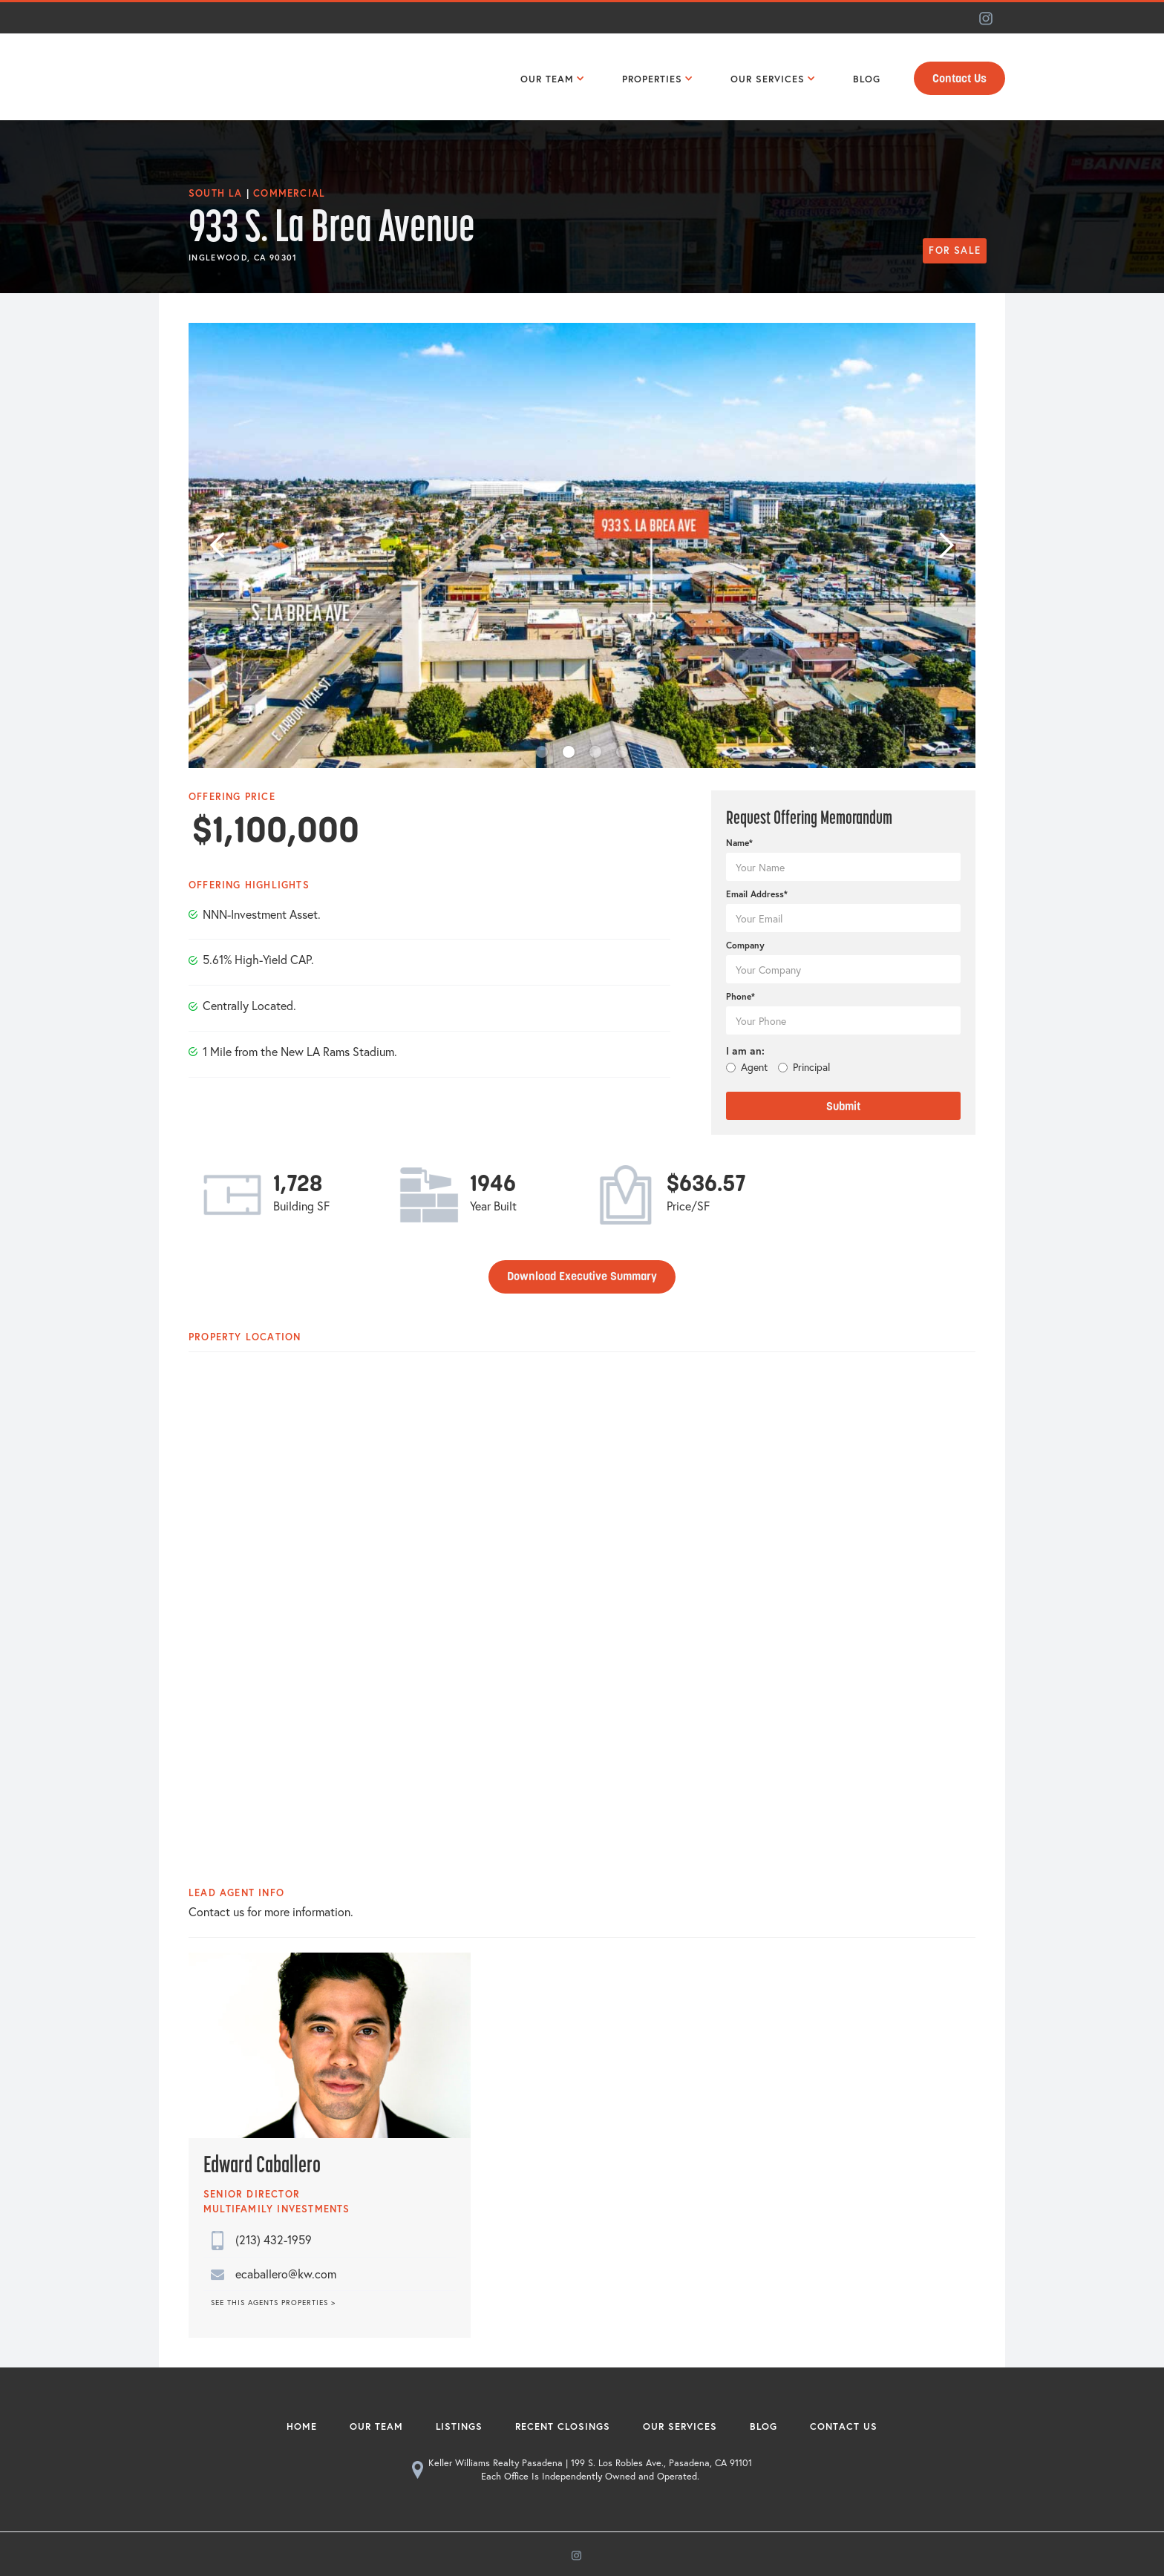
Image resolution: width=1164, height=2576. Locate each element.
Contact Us (959, 78)
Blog (763, 2426)
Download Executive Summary (582, 1276)
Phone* (740, 996)
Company (745, 945)
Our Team (376, 2426)
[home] (222, 77)
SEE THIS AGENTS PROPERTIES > (273, 2303)
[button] (549, 77)
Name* (739, 842)
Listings (459, 2426)
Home (302, 2426)
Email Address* (757, 893)
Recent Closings (562, 2426)
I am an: (745, 1051)
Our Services (680, 2426)
